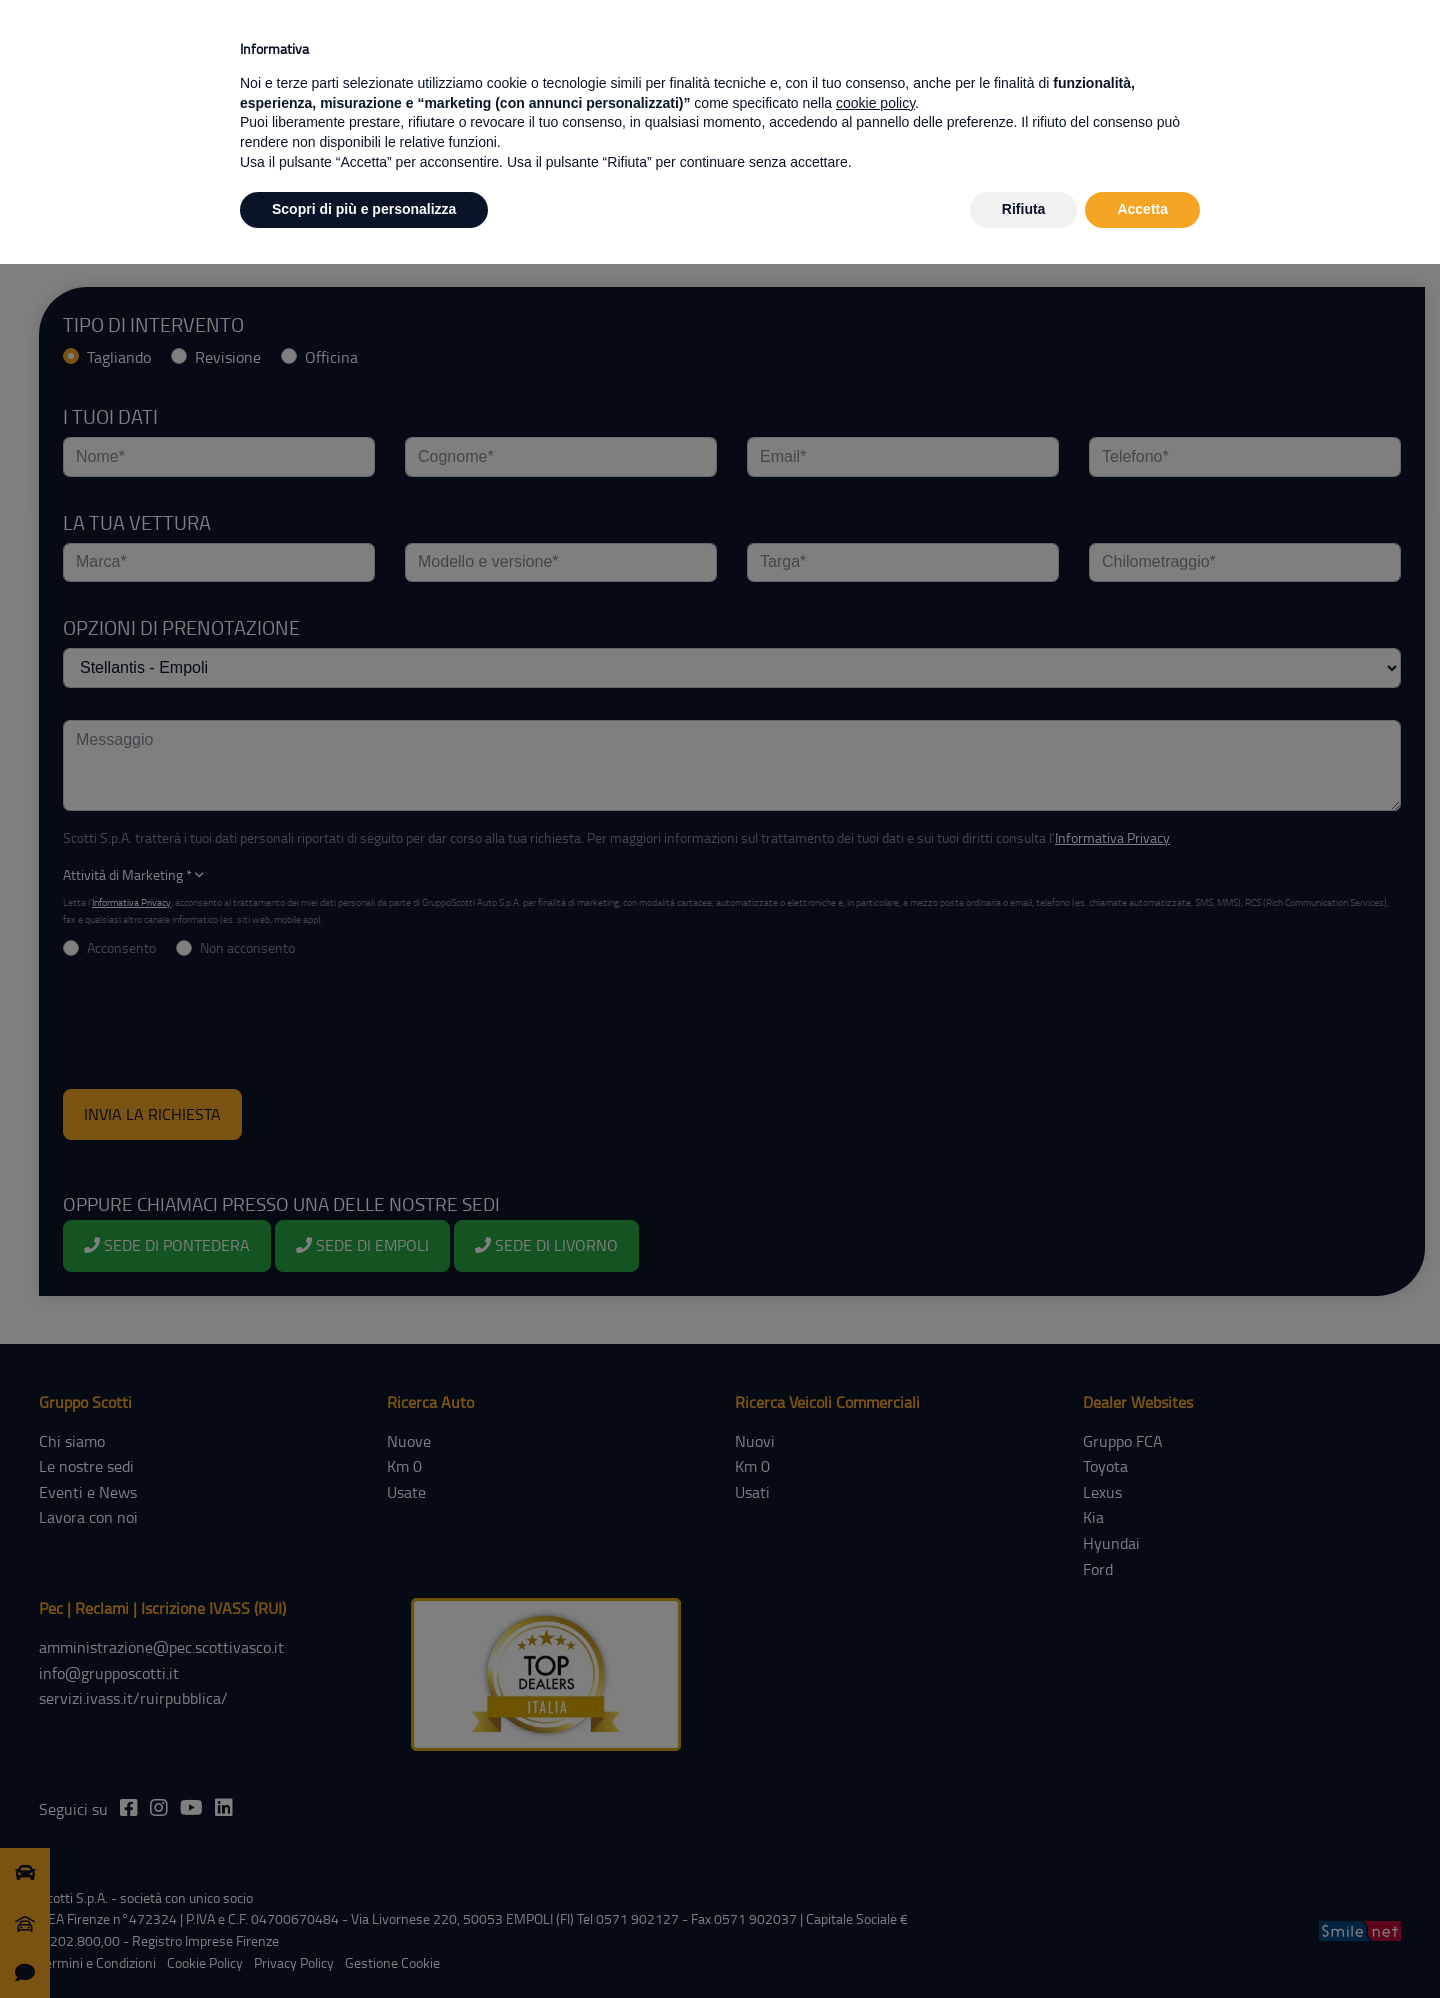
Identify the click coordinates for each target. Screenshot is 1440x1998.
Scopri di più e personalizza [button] (364, 209)
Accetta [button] (1142, 209)
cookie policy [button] (875, 103)
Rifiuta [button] (1024, 209)
